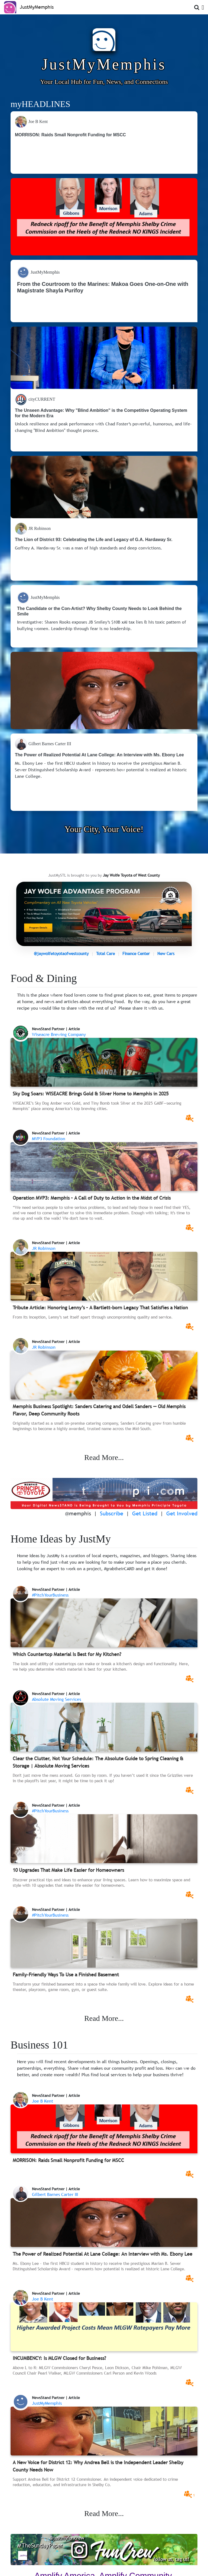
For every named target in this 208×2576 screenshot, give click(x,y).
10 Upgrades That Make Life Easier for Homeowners (68, 1870)
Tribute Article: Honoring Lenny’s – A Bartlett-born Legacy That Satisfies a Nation (100, 1307)
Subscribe (111, 1513)
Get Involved (181, 1513)
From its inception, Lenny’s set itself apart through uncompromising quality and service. (93, 1317)
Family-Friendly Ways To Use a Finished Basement (66, 1974)
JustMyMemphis (47, 2403)
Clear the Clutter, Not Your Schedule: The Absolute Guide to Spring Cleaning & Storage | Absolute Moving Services (98, 1762)
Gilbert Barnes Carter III (55, 2194)
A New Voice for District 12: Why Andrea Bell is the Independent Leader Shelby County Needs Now (98, 2466)
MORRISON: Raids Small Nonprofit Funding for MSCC (68, 2160)
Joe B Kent (42, 2101)
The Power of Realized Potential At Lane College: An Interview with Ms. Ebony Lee (102, 2254)
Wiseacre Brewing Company (59, 1034)
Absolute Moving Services (56, 1699)
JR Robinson (44, 1248)
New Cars (165, 953)
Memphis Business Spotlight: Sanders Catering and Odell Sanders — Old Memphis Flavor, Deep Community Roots (99, 1410)
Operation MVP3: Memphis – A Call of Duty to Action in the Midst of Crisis (92, 1198)
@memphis (78, 1513)
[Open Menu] (202, 6)
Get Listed (144, 1513)
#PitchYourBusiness (50, 1595)
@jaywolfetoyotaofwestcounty (61, 953)
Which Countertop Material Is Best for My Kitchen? (67, 1654)
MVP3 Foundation (48, 1139)
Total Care (105, 953)
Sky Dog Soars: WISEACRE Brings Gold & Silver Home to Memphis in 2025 (90, 1094)
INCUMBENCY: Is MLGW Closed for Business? (59, 2358)
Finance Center (136, 953)
